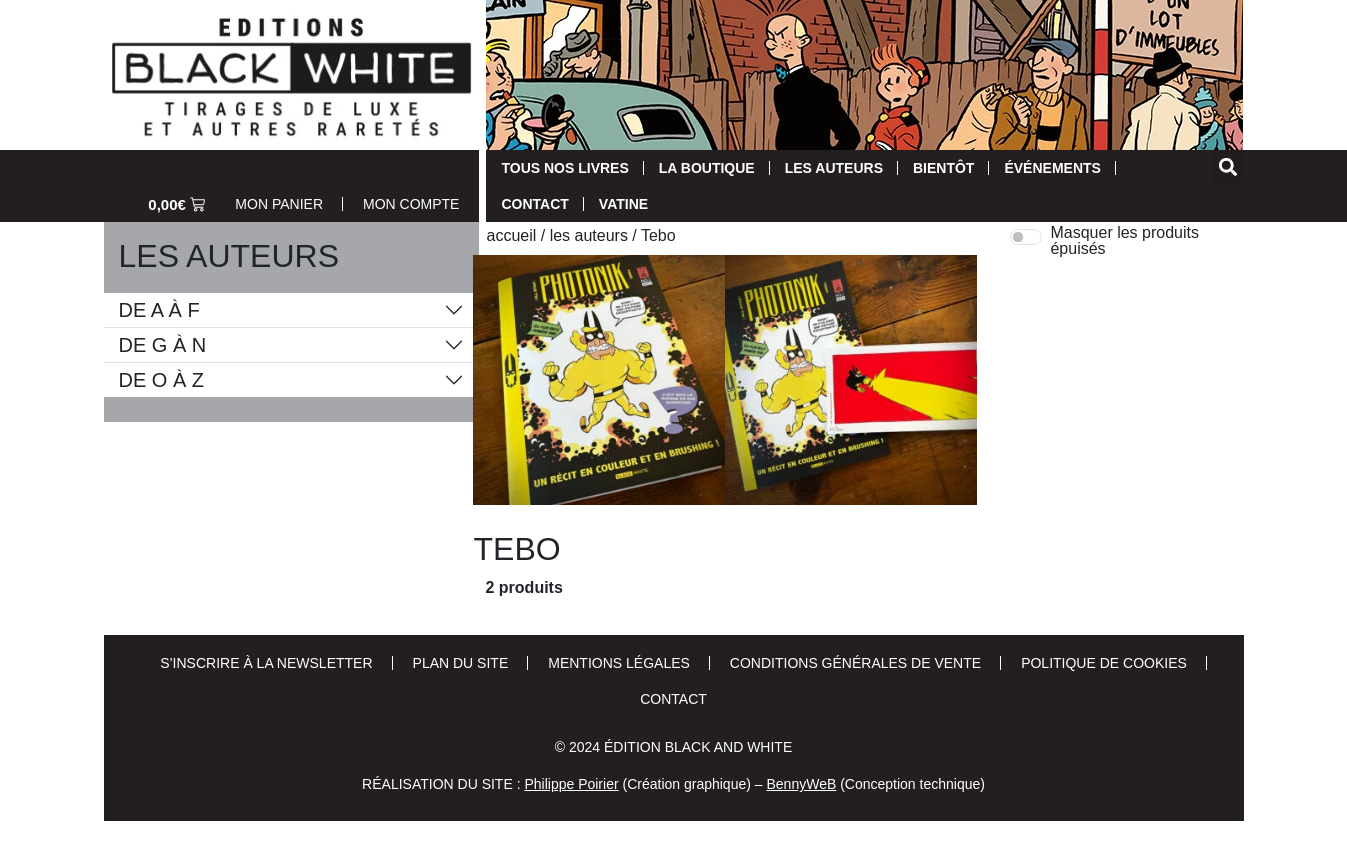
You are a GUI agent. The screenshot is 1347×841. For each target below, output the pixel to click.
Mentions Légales (619, 663)
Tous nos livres (564, 168)
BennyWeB (801, 784)
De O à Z (162, 380)
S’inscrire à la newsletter (266, 663)
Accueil (511, 235)
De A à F (159, 310)
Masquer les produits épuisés (1124, 241)
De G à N (163, 345)
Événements (1052, 168)
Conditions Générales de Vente (855, 663)
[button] (1228, 166)
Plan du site (461, 663)
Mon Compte (411, 204)
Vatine (623, 204)
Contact (534, 204)
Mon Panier (279, 204)
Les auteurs (834, 168)
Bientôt (943, 168)
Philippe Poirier (571, 784)
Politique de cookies (1104, 663)
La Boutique (707, 168)
